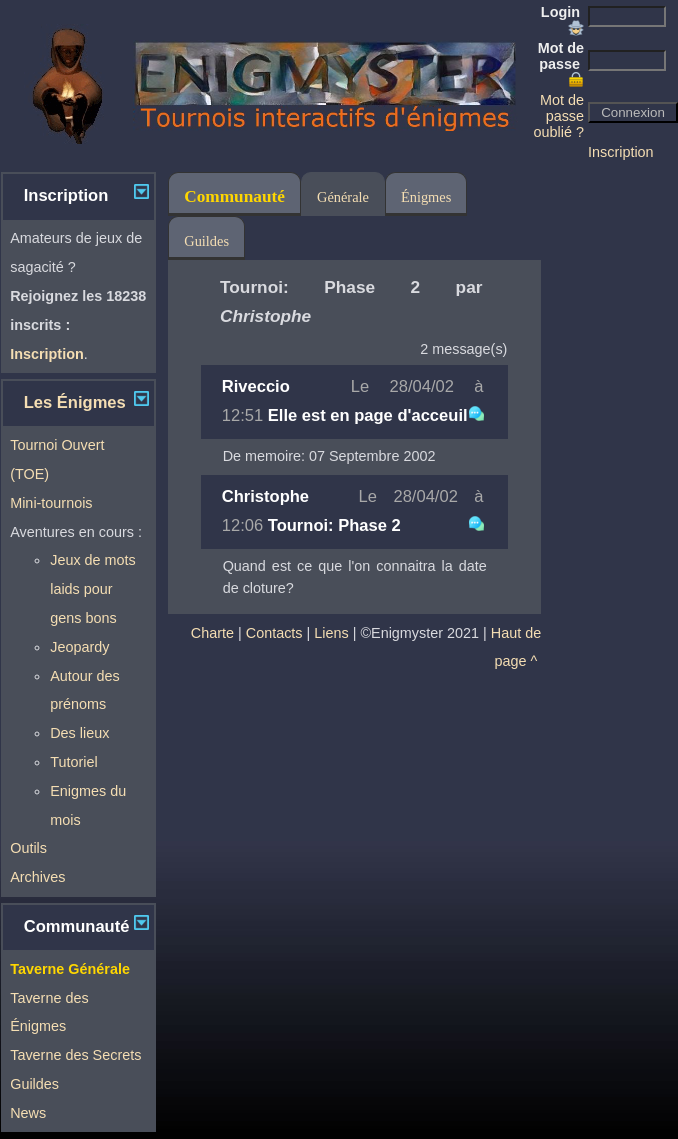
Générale (343, 197)
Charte (212, 633)
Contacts (274, 633)
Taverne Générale (70, 969)
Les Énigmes (75, 402)
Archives (37, 877)
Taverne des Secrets (75, 1055)
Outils (28, 848)
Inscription (621, 152)
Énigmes (426, 197)
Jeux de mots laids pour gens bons (93, 589)
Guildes (34, 1084)
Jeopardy (79, 647)
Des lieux (79, 733)
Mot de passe (561, 64)
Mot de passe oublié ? (559, 116)
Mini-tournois (51, 503)
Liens (331, 633)
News (28, 1113)
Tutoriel (73, 762)
